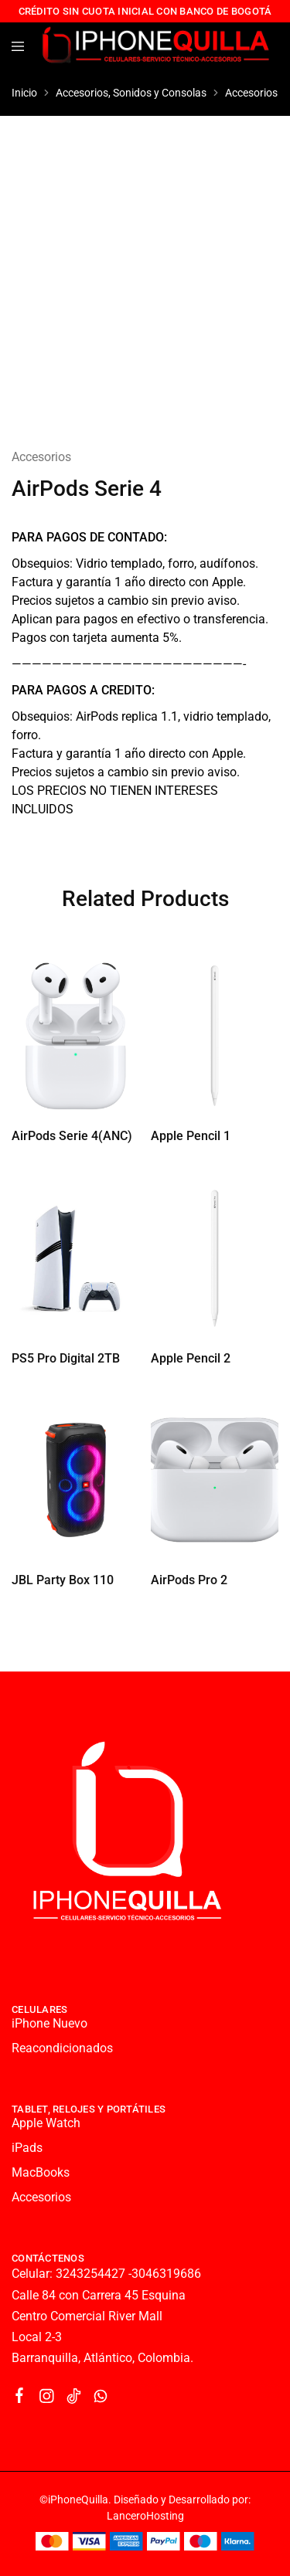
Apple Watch (46, 2123)
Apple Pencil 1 (190, 1135)
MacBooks (41, 2172)
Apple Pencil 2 (190, 1358)
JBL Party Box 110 (63, 1580)
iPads (27, 2147)
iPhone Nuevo (49, 2023)
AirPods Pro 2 (189, 1580)
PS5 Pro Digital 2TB (66, 1358)
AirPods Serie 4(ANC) (72, 1135)
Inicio (24, 93)
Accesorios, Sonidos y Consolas (131, 93)
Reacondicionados (62, 2048)
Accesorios (251, 93)
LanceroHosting (145, 2516)
